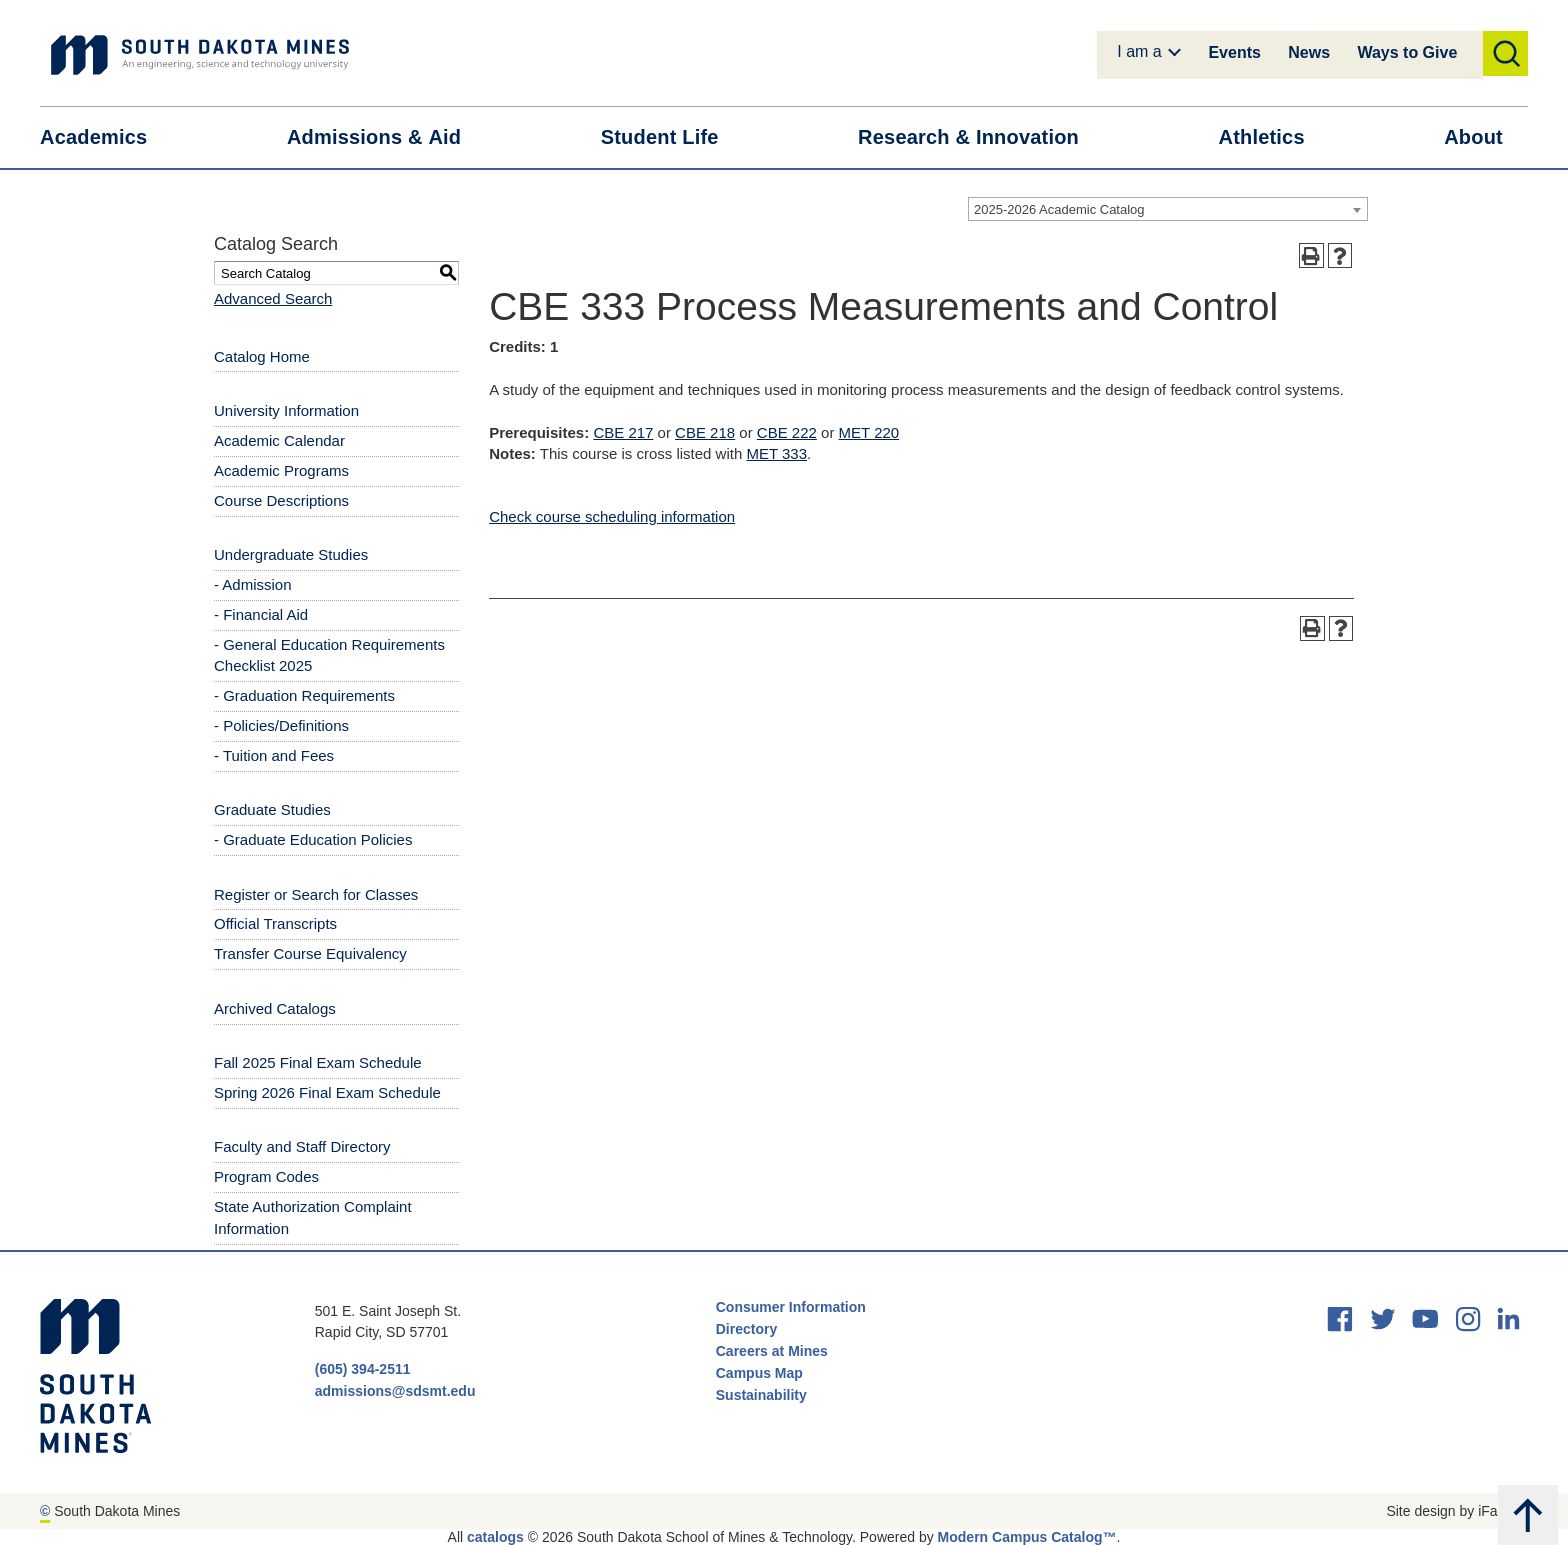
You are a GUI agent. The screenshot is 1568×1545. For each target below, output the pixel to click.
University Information (286, 410)
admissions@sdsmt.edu (395, 1391)
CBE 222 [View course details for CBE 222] (787, 432)
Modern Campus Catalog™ (1027, 1537)
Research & (981, 137)
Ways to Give (1407, 52)
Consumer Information (791, 1307)
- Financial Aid (261, 614)
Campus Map (759, 1373)
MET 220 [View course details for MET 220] (869, 432)
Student (672, 137)
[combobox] (1168, 209)
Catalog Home (262, 356)
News (1309, 52)
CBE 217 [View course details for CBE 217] (623, 432)
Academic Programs (281, 470)
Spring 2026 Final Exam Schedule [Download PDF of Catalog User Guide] (327, 1092)
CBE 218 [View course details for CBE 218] (705, 432)
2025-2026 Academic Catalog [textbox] (1059, 209)
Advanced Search (273, 298)
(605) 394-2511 (363, 1369)
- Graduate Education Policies (313, 839)
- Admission (253, 584)
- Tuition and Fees (274, 755)
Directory (746, 1329)
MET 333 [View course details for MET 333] (776, 453)
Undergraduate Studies (291, 554)
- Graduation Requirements (304, 695)
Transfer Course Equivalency (310, 953)
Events (1234, 52)
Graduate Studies (272, 809)
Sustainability (763, 1395)
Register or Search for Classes (316, 894)
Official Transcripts (275, 923)
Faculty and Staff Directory (302, 1146)
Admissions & (386, 137)
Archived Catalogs (275, 1008)
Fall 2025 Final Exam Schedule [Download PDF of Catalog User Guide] (318, 1062)
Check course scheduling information (612, 516)
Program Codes (266, 1176)
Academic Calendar (279, 440)
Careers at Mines (772, 1351)
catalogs (495, 1537)
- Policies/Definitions (281, 725)
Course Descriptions (281, 500)
